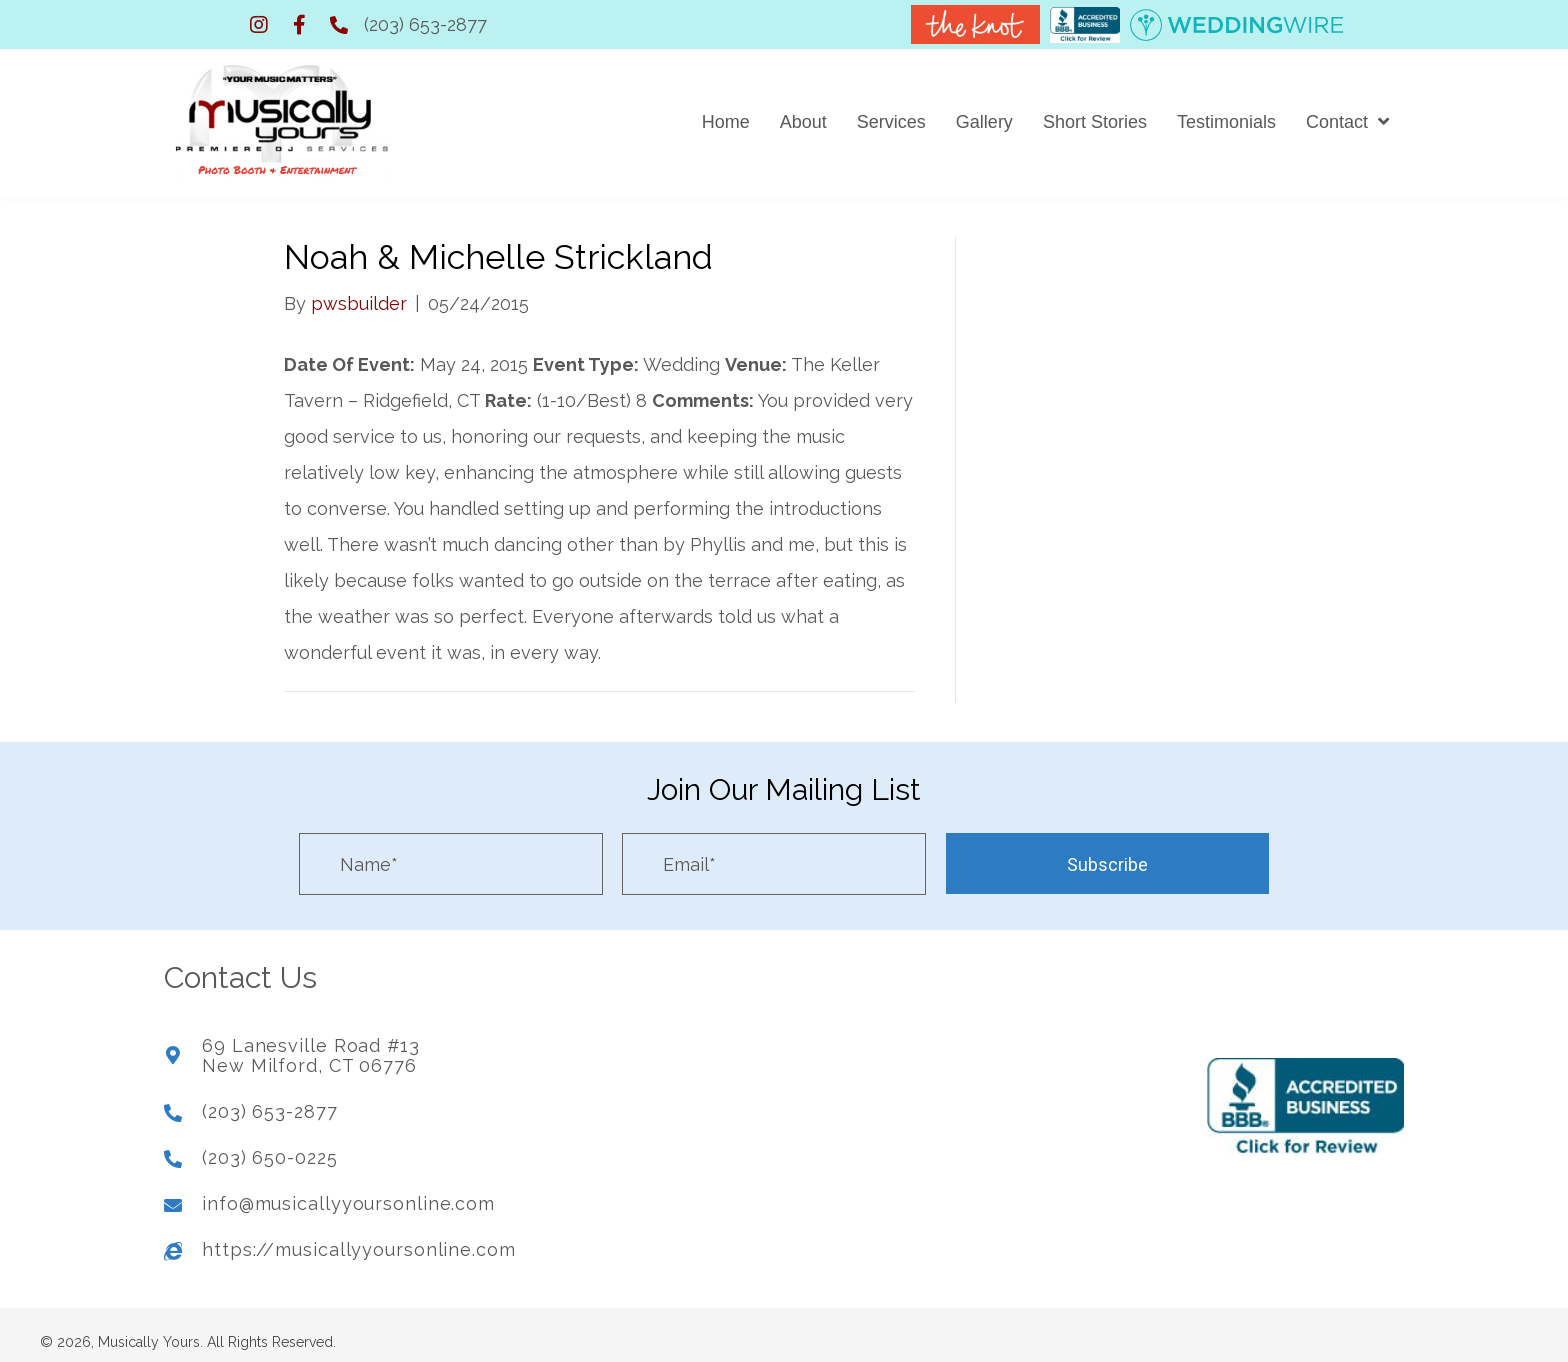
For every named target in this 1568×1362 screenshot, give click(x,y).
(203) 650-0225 (270, 1147)
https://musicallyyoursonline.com (359, 1239)
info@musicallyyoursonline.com (348, 1193)
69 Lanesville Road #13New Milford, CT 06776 (311, 1046)
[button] (259, 25)
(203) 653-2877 (425, 24)
